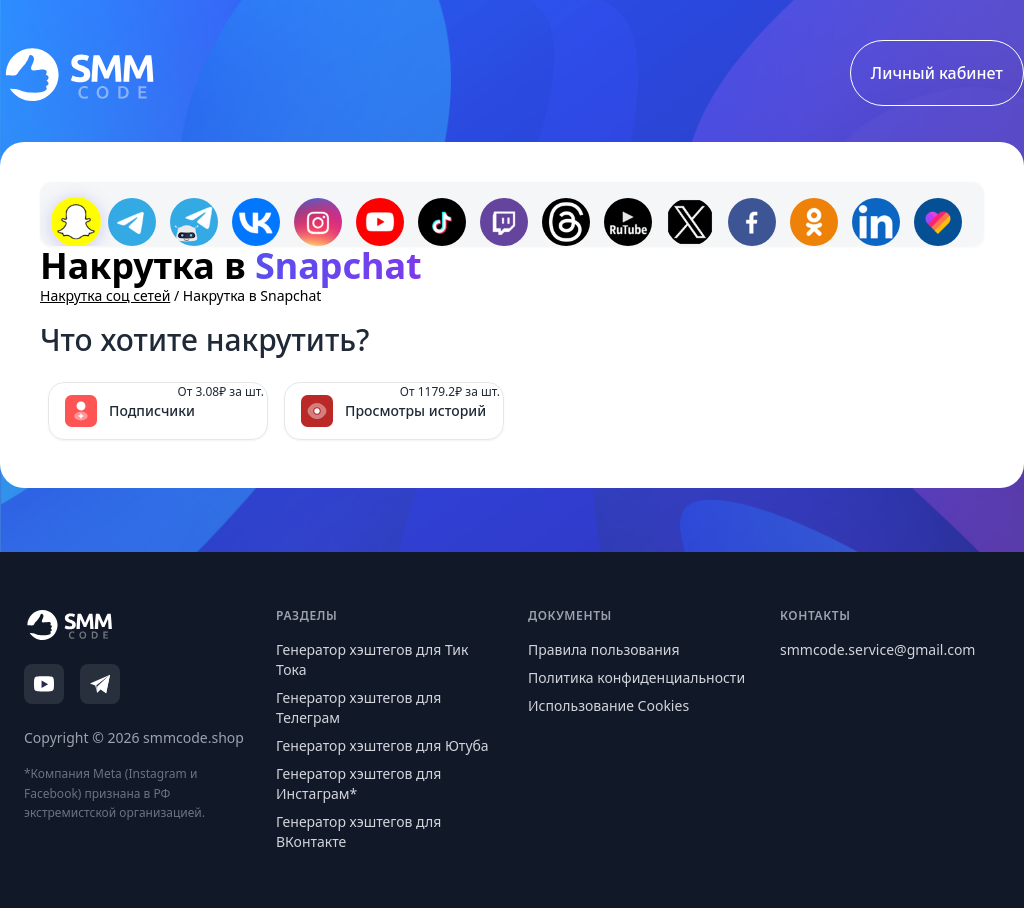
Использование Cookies (608, 705)
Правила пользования (604, 649)
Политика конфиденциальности (636, 677)
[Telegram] (100, 684)
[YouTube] (44, 684)
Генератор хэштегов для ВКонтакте (358, 831)
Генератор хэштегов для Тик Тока (372, 659)
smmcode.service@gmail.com (877, 649)
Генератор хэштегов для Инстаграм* (358, 783)
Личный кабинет (937, 73)
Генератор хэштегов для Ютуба (382, 745)
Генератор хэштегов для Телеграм (358, 707)
